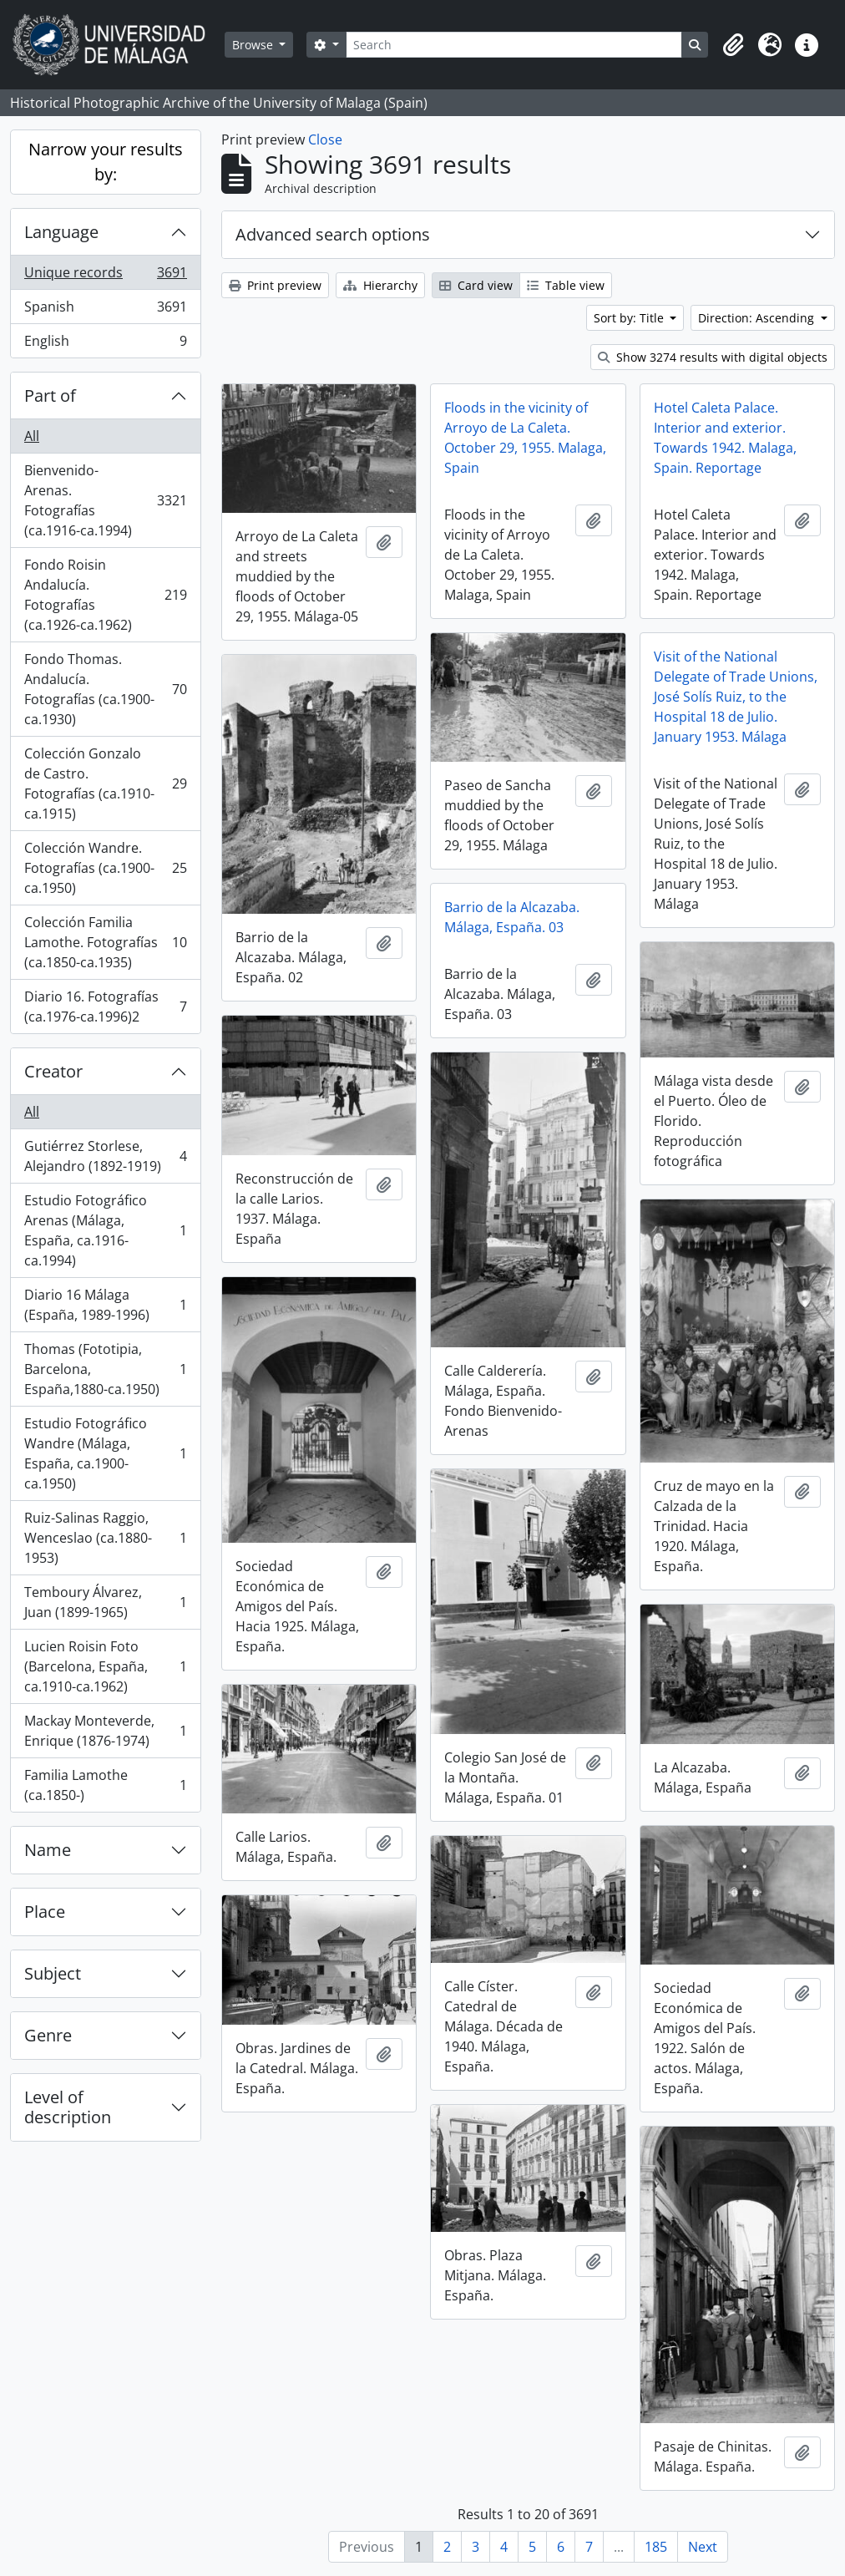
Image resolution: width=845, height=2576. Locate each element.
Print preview (275, 285)
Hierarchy (380, 285)
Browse (254, 45)
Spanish (105, 310)
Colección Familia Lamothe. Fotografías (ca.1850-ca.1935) (105, 942)
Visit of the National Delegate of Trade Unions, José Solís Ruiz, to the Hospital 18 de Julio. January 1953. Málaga (735, 696)
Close (325, 139)
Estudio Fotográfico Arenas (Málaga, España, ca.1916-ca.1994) (105, 1230)
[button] (733, 45)
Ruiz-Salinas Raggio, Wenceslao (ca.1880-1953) (105, 1538)
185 (656, 2547)
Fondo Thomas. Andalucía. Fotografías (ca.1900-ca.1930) (105, 689)
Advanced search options (332, 234)
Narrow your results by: (105, 161)
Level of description (67, 2107)
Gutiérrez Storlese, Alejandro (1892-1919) (105, 1156)
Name (47, 1849)
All (31, 436)
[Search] (514, 45)
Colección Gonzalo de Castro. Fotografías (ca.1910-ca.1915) (105, 783)
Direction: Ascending (757, 318)
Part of (50, 395)
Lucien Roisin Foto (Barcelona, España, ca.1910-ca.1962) (105, 1666)
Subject (52, 1973)
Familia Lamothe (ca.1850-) (105, 1785)
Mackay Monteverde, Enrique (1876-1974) (105, 1730)
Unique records (105, 276)
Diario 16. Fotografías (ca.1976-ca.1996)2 (105, 1006)
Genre (48, 2035)
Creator (53, 1071)
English (105, 344)
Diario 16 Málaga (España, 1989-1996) (105, 1304)
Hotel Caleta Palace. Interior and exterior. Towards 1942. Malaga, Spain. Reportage (725, 437)
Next (702, 2547)
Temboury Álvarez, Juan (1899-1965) (105, 1602)
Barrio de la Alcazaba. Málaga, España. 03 (511, 917)
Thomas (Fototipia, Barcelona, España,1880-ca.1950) (105, 1369)
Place (44, 1911)
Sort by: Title (630, 318)
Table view (566, 285)
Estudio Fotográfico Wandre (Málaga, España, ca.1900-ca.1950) (105, 1453)
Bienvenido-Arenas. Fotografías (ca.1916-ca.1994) (105, 500)
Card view (476, 285)
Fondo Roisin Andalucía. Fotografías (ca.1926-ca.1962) (105, 594)
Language (61, 232)
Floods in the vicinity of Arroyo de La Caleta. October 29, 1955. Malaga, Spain (525, 437)
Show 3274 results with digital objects (712, 357)
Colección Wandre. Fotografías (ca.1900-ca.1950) (105, 868)
